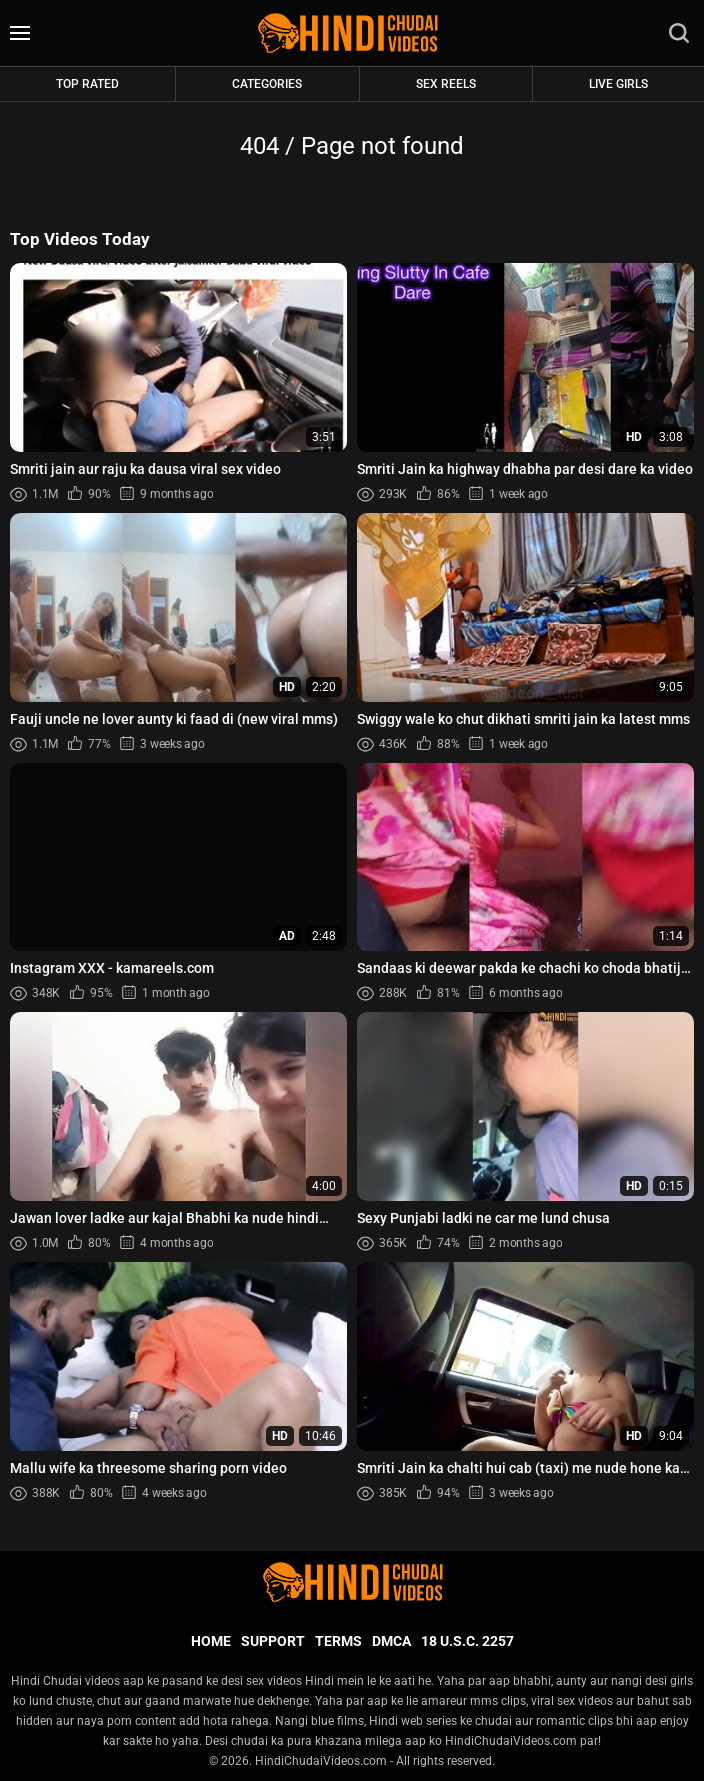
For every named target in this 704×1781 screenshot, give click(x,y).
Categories (267, 84)
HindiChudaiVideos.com (321, 1761)
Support (273, 1641)
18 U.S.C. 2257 (467, 1641)
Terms (338, 1641)
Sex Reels (446, 84)
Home (211, 1641)
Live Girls (618, 84)
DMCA (391, 1641)
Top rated (87, 84)
